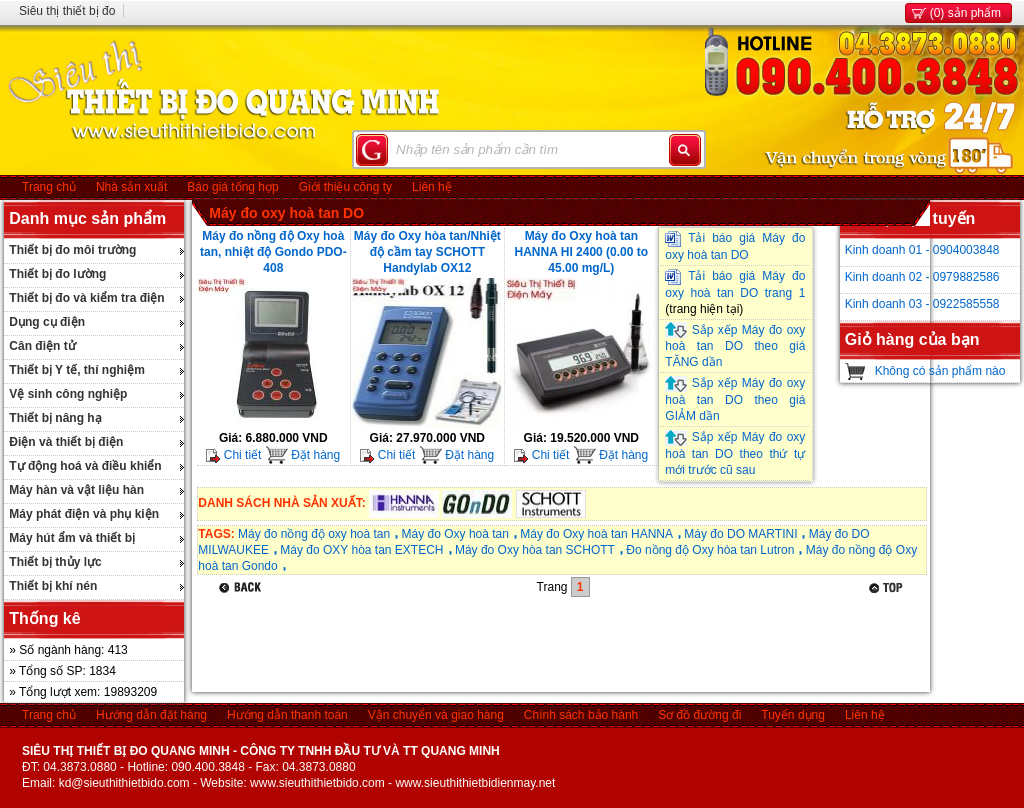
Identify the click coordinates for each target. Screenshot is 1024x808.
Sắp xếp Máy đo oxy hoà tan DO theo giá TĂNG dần (735, 346)
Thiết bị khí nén (53, 586)
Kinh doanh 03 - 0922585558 (922, 304)
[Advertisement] (561, 647)
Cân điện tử (42, 346)
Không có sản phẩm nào (940, 371)
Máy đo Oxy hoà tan (455, 534)
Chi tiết (233, 455)
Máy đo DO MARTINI (740, 534)
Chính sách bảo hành (581, 715)
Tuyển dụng (793, 715)
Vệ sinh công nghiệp (68, 394)
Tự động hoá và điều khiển (85, 466)
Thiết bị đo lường (57, 274)
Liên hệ (432, 187)
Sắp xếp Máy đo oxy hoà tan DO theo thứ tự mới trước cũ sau (735, 453)
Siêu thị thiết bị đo (67, 11)
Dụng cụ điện (47, 322)
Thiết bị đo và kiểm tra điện (86, 298)
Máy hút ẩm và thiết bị (72, 538)
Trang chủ (49, 187)
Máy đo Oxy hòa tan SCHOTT (535, 550)
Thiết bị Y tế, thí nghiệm (77, 370)
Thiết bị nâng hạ (55, 418)
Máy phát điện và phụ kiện (84, 514)
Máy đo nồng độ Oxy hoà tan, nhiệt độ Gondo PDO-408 (273, 252)
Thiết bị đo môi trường (72, 250)
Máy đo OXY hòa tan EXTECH (361, 550)
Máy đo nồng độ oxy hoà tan (314, 534)
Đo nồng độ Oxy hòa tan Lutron (710, 550)
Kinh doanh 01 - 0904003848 (922, 250)
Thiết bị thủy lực (55, 562)
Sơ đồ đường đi (699, 715)
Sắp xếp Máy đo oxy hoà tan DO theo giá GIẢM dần (735, 399)
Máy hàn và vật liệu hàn (76, 490)
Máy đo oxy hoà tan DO (286, 213)
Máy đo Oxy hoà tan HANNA (596, 534)
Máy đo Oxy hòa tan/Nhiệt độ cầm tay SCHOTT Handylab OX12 (427, 252)
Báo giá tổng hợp (232, 187)
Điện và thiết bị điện (66, 442)
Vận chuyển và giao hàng (436, 715)
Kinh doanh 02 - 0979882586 (922, 277)
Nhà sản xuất (131, 187)
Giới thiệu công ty (345, 187)
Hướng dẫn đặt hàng (151, 715)
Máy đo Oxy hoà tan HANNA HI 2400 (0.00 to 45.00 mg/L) (582, 252)
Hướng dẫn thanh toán (287, 715)
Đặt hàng (302, 455)
